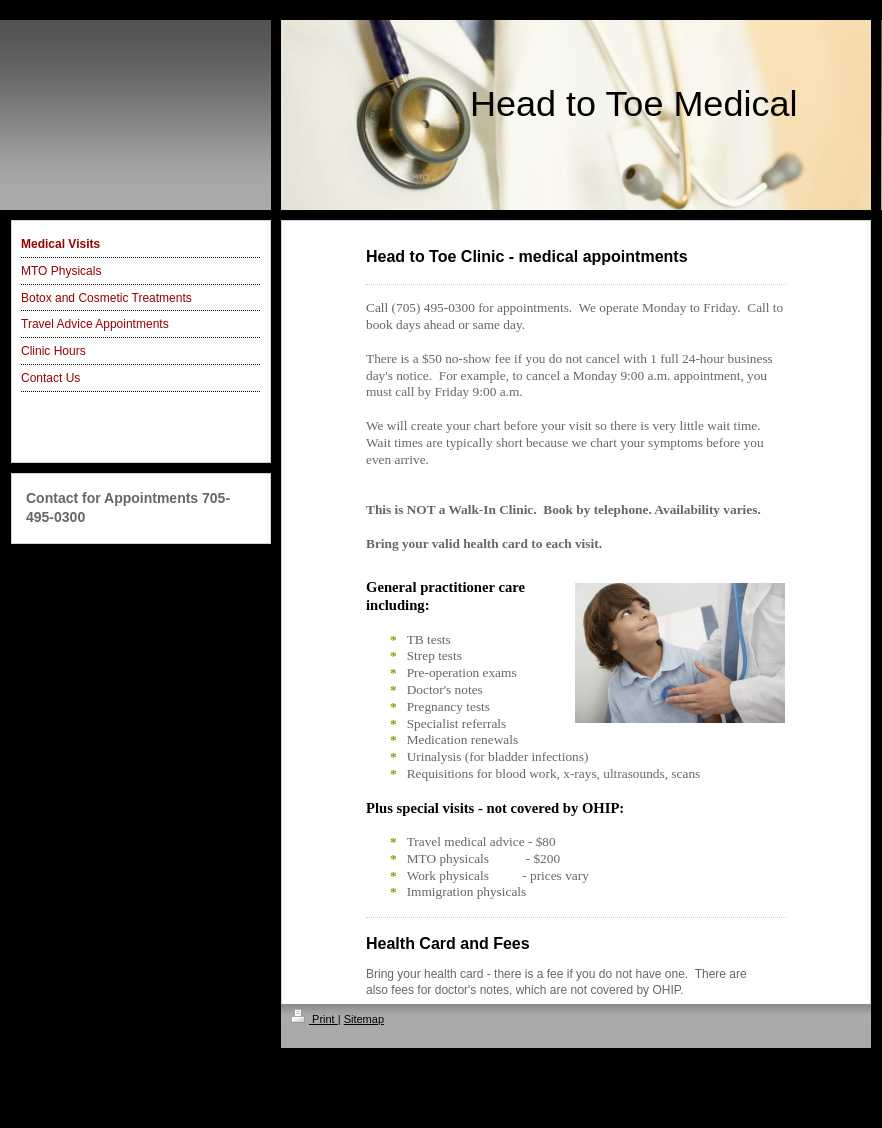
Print (314, 1019)
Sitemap (364, 1019)
